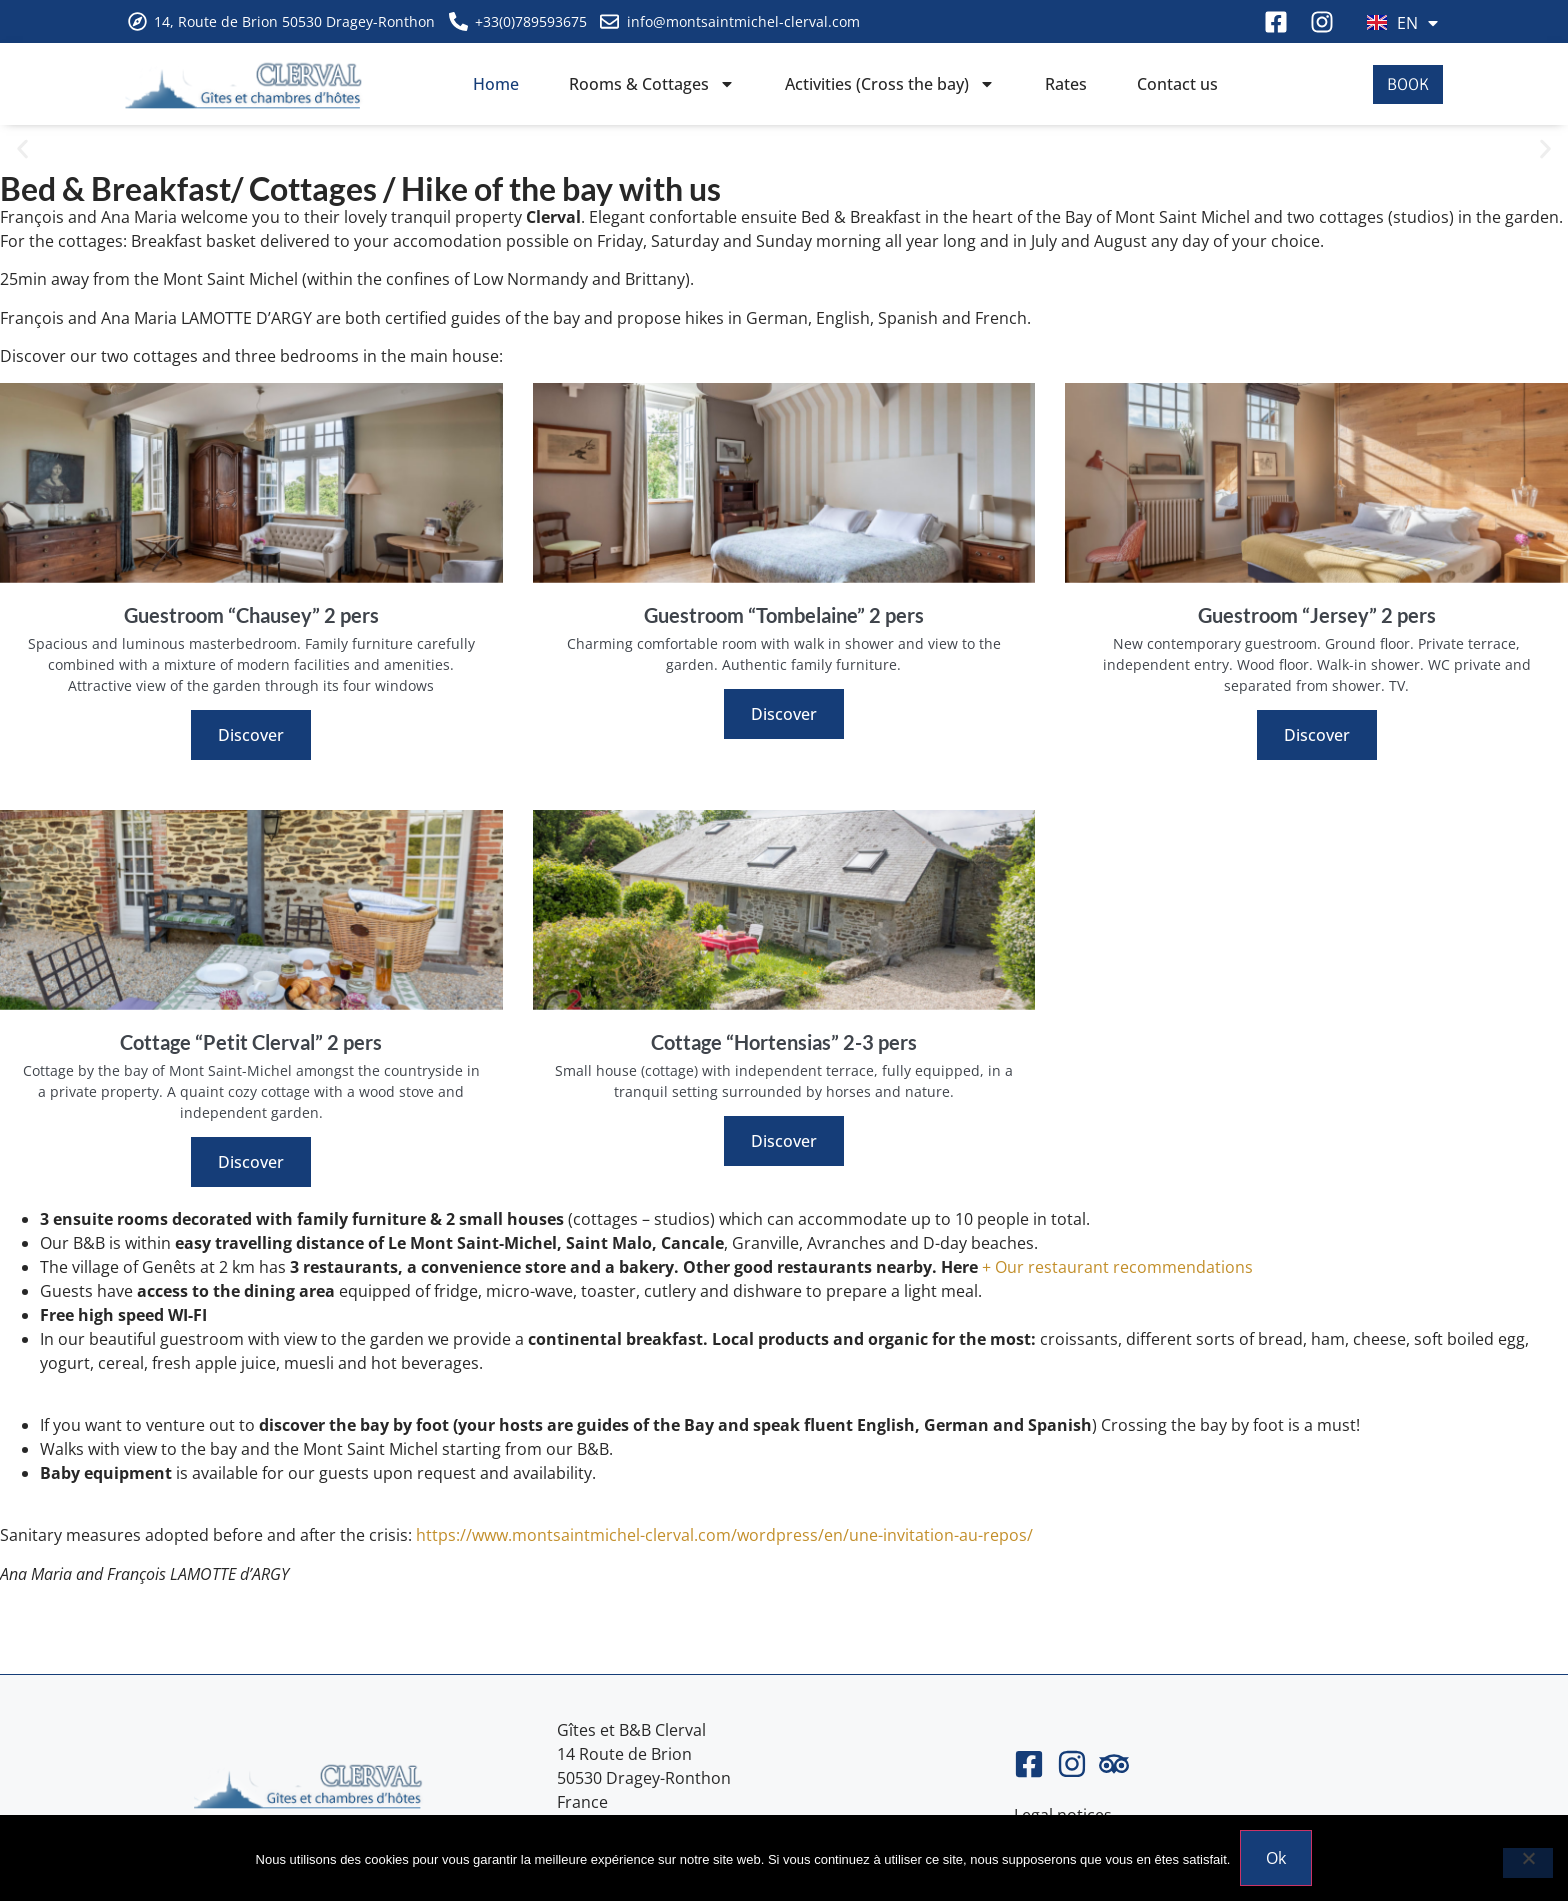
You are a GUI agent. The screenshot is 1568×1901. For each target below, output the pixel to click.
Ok (1276, 1858)
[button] (22, 149)
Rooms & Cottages (652, 84)
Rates (1066, 84)
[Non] (1528, 1863)
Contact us (1177, 84)
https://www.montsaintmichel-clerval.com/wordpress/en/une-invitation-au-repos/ (724, 1535)
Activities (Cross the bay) (890, 84)
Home (496, 84)
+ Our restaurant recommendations (1115, 1267)
